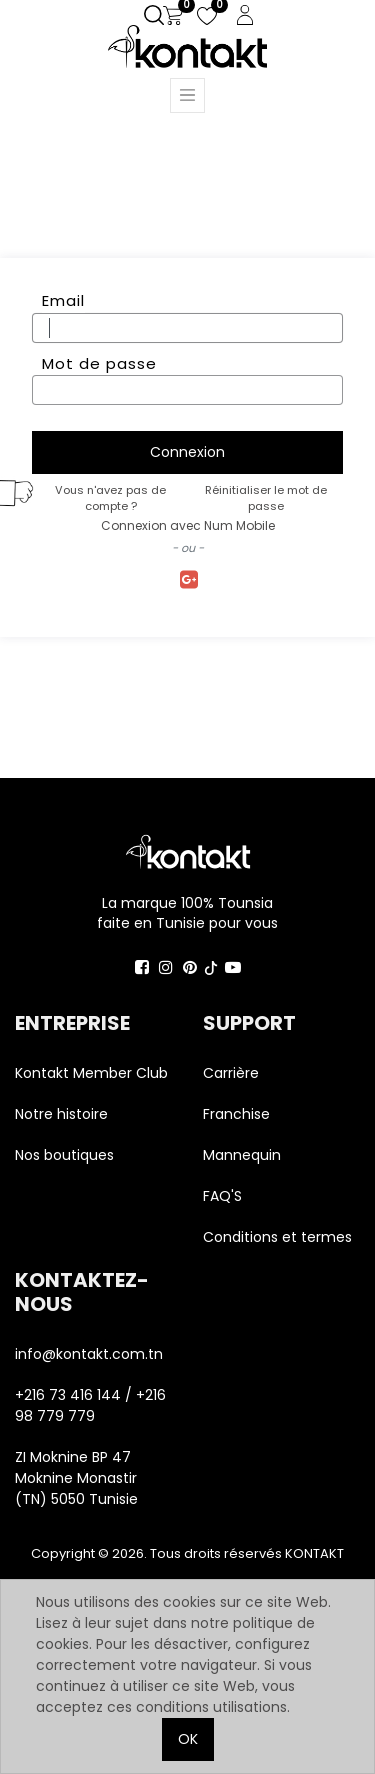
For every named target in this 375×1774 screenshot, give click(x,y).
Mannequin (244, 1155)
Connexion (187, 452)
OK (188, 1739)
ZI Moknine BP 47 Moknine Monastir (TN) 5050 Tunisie (76, 1478)
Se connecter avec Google (187, 580)
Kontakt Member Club (91, 1073)
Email (63, 300)
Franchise (236, 1114)
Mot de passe (99, 363)
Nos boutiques (64, 1155)
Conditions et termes (277, 1237)
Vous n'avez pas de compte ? (110, 498)
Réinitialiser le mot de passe (266, 498)
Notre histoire (61, 1114)
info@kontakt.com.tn (91, 1354)
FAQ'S (222, 1196)
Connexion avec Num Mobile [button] (188, 525)
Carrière (231, 1073)
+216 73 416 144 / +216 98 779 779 (90, 1405)
